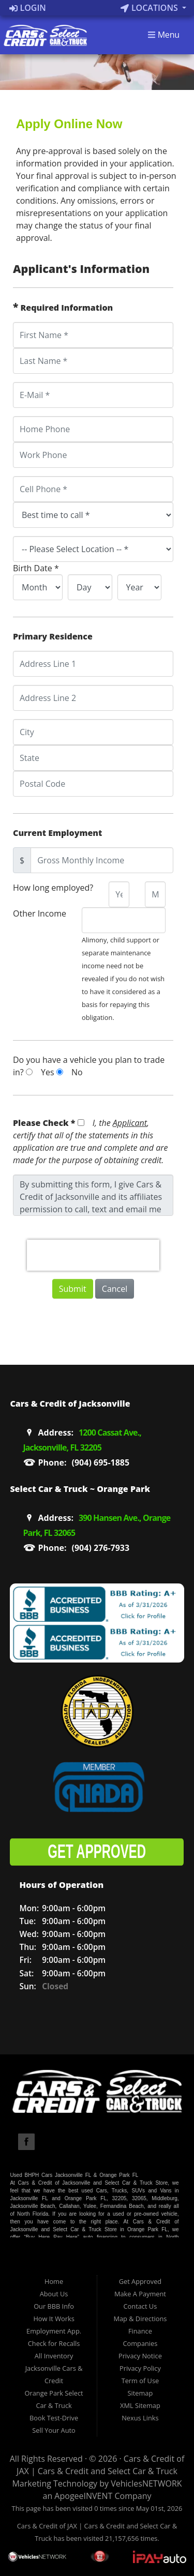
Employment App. (53, 2331)
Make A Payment (140, 2293)
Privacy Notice (140, 2355)
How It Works (53, 2318)
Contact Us (140, 2306)
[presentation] (93, 1255)
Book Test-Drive (53, 2417)
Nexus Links (140, 2417)
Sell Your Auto (53, 2430)
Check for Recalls (54, 2343)
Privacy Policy (140, 2368)
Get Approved (140, 2281)
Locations (150, 7)
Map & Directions (140, 2318)
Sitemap (140, 2393)
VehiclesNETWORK (146, 2483)
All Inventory (54, 2355)
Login (27, 7)
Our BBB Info (54, 2306)
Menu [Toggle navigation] (163, 35)
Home (53, 2281)
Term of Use (140, 2380)
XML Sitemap (140, 2405)
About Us (54, 2293)
